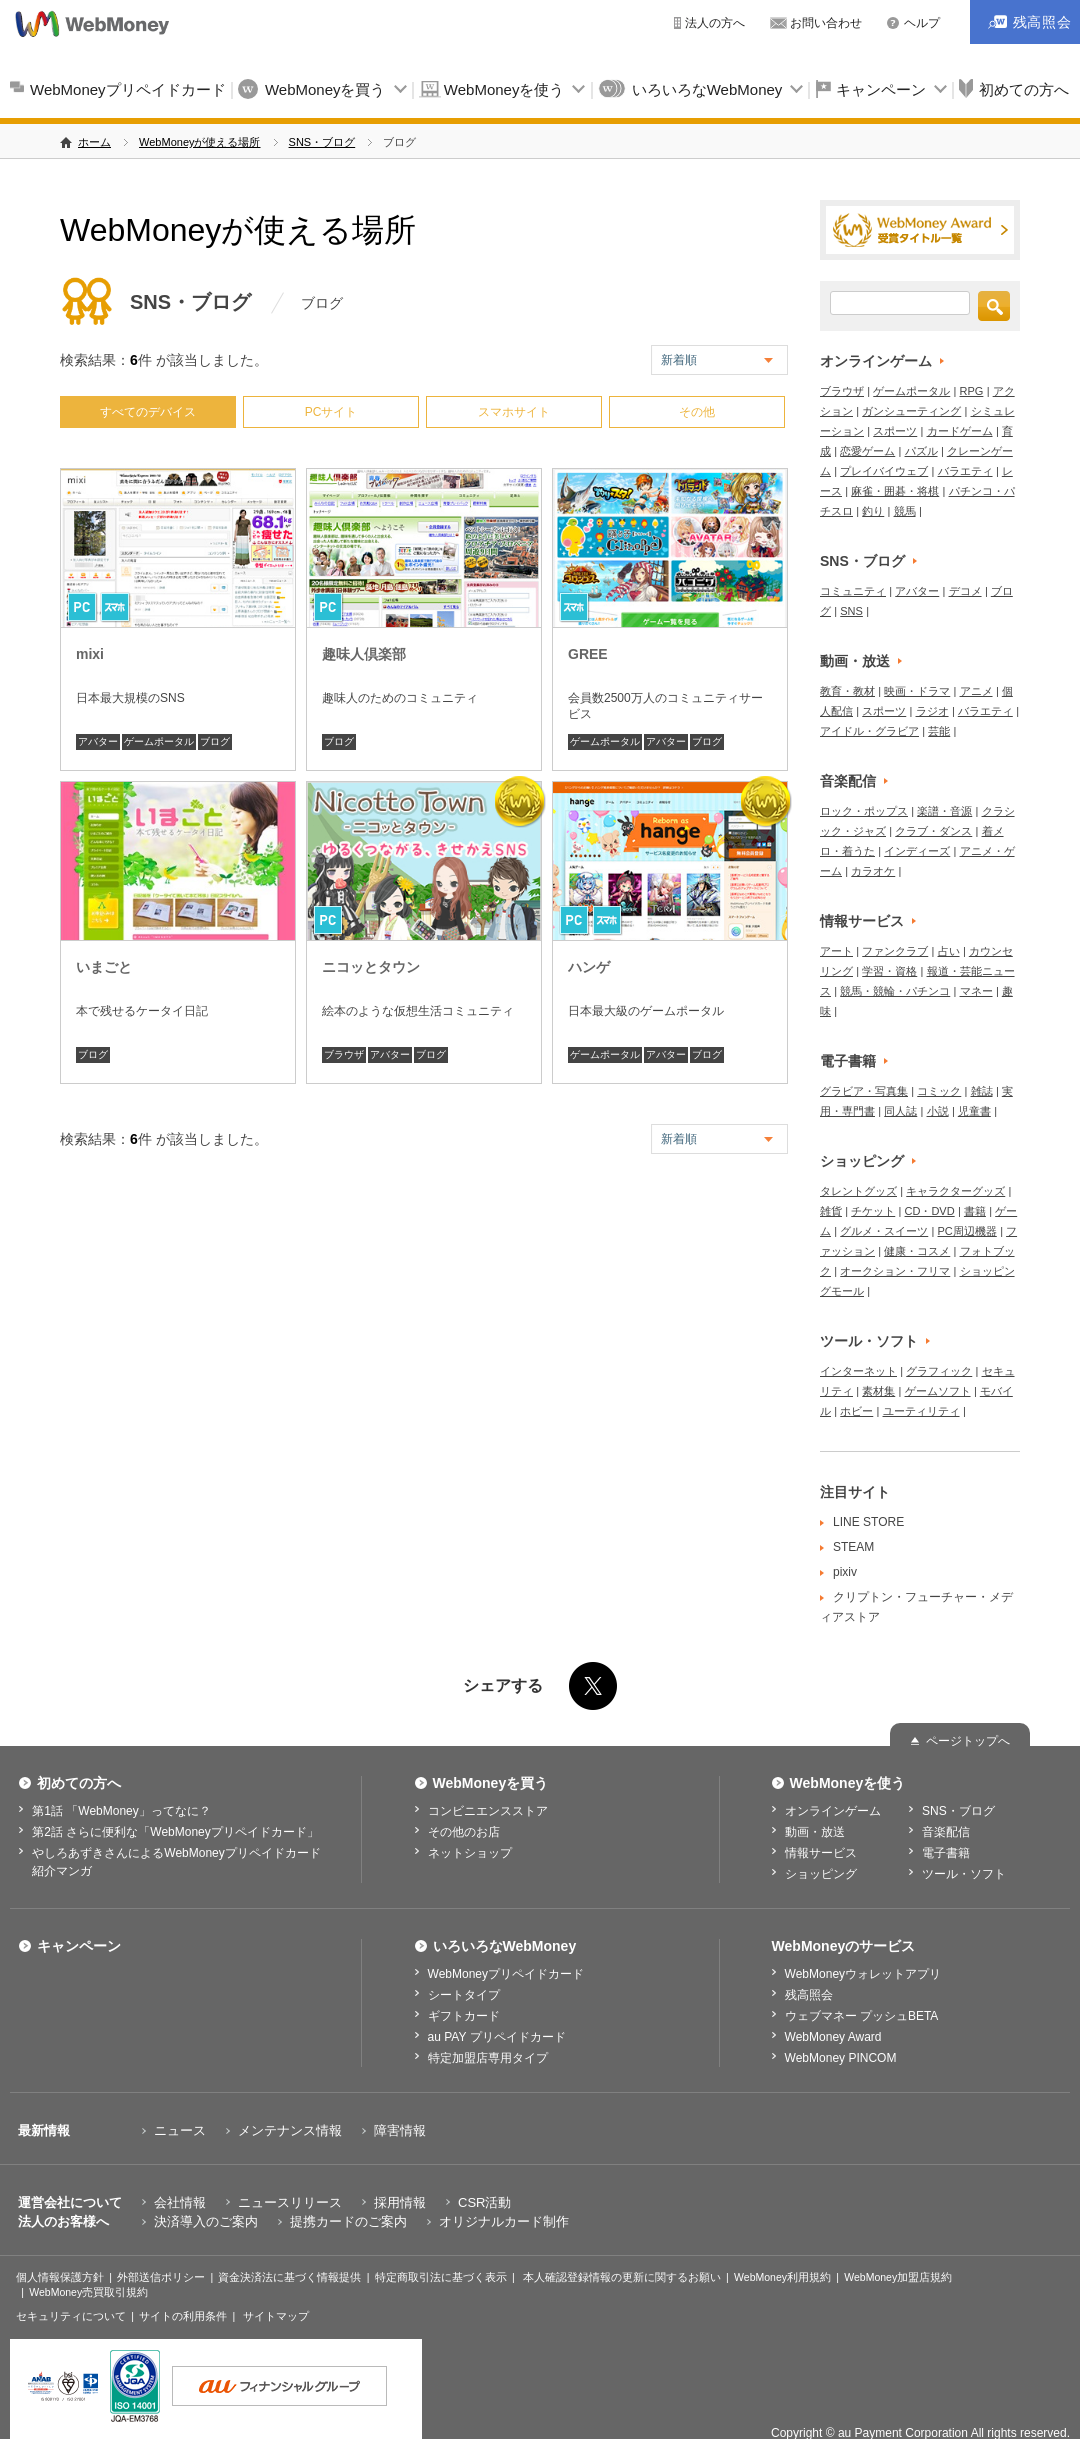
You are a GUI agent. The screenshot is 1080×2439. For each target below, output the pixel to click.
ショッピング (862, 1161)
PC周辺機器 (967, 1231)
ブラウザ (344, 1054)
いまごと (104, 967)
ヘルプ (922, 23)
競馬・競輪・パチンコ (895, 991)
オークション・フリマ (895, 1271)
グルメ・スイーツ (884, 1231)
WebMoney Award (833, 2037)
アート (836, 951)
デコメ (965, 591)
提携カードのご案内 (348, 2221)
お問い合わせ (826, 23)
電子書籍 (848, 1061)
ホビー (856, 1411)
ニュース (180, 2130)
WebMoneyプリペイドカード (128, 89)
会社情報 (180, 2202)
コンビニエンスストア (488, 1811)
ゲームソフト (938, 1391)
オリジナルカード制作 (504, 2221)
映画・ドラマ (917, 691)
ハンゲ (589, 967)
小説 (938, 1111)
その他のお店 (464, 1832)
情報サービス (862, 921)
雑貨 (831, 1211)
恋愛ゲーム (867, 451)
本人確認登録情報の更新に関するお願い (622, 2277)
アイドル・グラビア (869, 731)
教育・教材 (847, 691)
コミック (939, 1091)
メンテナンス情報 (290, 2130)
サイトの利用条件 (183, 2316)
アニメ (976, 691)
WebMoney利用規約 (782, 2277)
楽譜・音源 (944, 811)
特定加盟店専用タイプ (488, 2058)
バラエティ (965, 471)
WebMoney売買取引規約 (88, 2292)
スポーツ (895, 431)
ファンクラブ (895, 951)
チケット (873, 1211)
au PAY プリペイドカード (497, 2037)
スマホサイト (514, 412)
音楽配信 (848, 781)
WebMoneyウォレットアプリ (863, 1974)
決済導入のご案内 (206, 2221)
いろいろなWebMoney (707, 89)
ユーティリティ (921, 1411)
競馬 (905, 511)
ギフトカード (464, 2016)
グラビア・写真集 (864, 1091)
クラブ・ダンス (933, 831)
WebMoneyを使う (504, 89)
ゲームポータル (159, 741)
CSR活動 (484, 2202)
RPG (972, 391)
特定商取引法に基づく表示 (441, 2277)
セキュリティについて (71, 2316)
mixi (90, 654)
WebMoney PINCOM (841, 2058)
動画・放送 (855, 661)
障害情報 (400, 2130)
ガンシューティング (911, 411)
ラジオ (932, 711)
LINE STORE (868, 1522)
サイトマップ (276, 2316)
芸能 (939, 731)
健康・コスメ (917, 1251)
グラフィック (939, 1371)
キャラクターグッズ (955, 1191)
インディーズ (917, 851)
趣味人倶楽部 (364, 654)
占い (949, 951)
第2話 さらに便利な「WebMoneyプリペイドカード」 (175, 1832)
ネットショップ (470, 1853)
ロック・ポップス (864, 811)
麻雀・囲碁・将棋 (895, 491)
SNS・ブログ (322, 142)
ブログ (215, 741)
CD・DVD (930, 1211)
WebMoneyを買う (325, 89)
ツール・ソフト (869, 1341)
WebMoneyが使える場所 (199, 142)
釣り (873, 511)
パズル (921, 451)
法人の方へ (715, 23)
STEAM (853, 1547)
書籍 (975, 1211)
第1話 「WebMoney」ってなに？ (121, 1811)
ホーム (94, 142)
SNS (851, 611)
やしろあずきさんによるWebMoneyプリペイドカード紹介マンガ (176, 1862)
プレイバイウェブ (884, 471)
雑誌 (982, 1091)
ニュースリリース (290, 2202)
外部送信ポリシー (161, 2277)
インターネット (858, 1371)
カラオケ (873, 871)
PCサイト (331, 412)
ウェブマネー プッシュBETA (862, 2016)
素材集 (878, 1391)
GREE (588, 654)
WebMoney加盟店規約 (898, 2277)
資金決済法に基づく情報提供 (289, 2277)
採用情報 (400, 2202)
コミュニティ (853, 591)
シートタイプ (464, 1995)
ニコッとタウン (371, 967)
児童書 (974, 1111)
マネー (976, 991)
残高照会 (809, 1995)
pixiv (845, 1572)
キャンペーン (881, 89)
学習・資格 (889, 971)
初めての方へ (79, 1783)
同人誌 (900, 1111)
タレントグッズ (858, 1191)
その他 (697, 412)
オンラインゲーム (876, 361)
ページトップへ (968, 1741)
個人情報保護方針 (60, 2277)
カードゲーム (960, 431)
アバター (98, 741)
